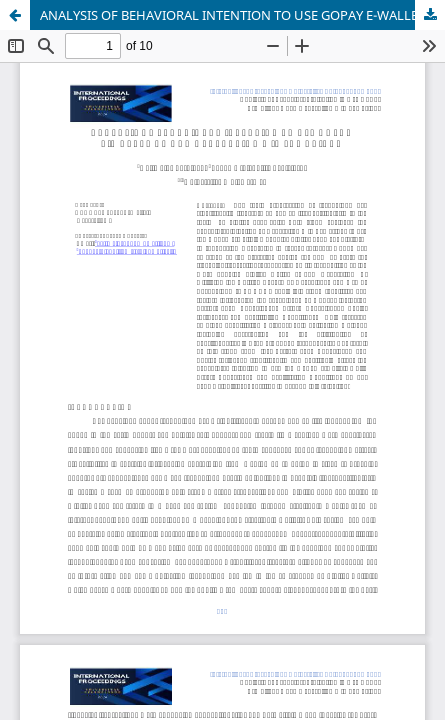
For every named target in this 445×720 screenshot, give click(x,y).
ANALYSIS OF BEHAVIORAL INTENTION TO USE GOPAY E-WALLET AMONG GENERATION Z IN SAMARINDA (242, 15)
